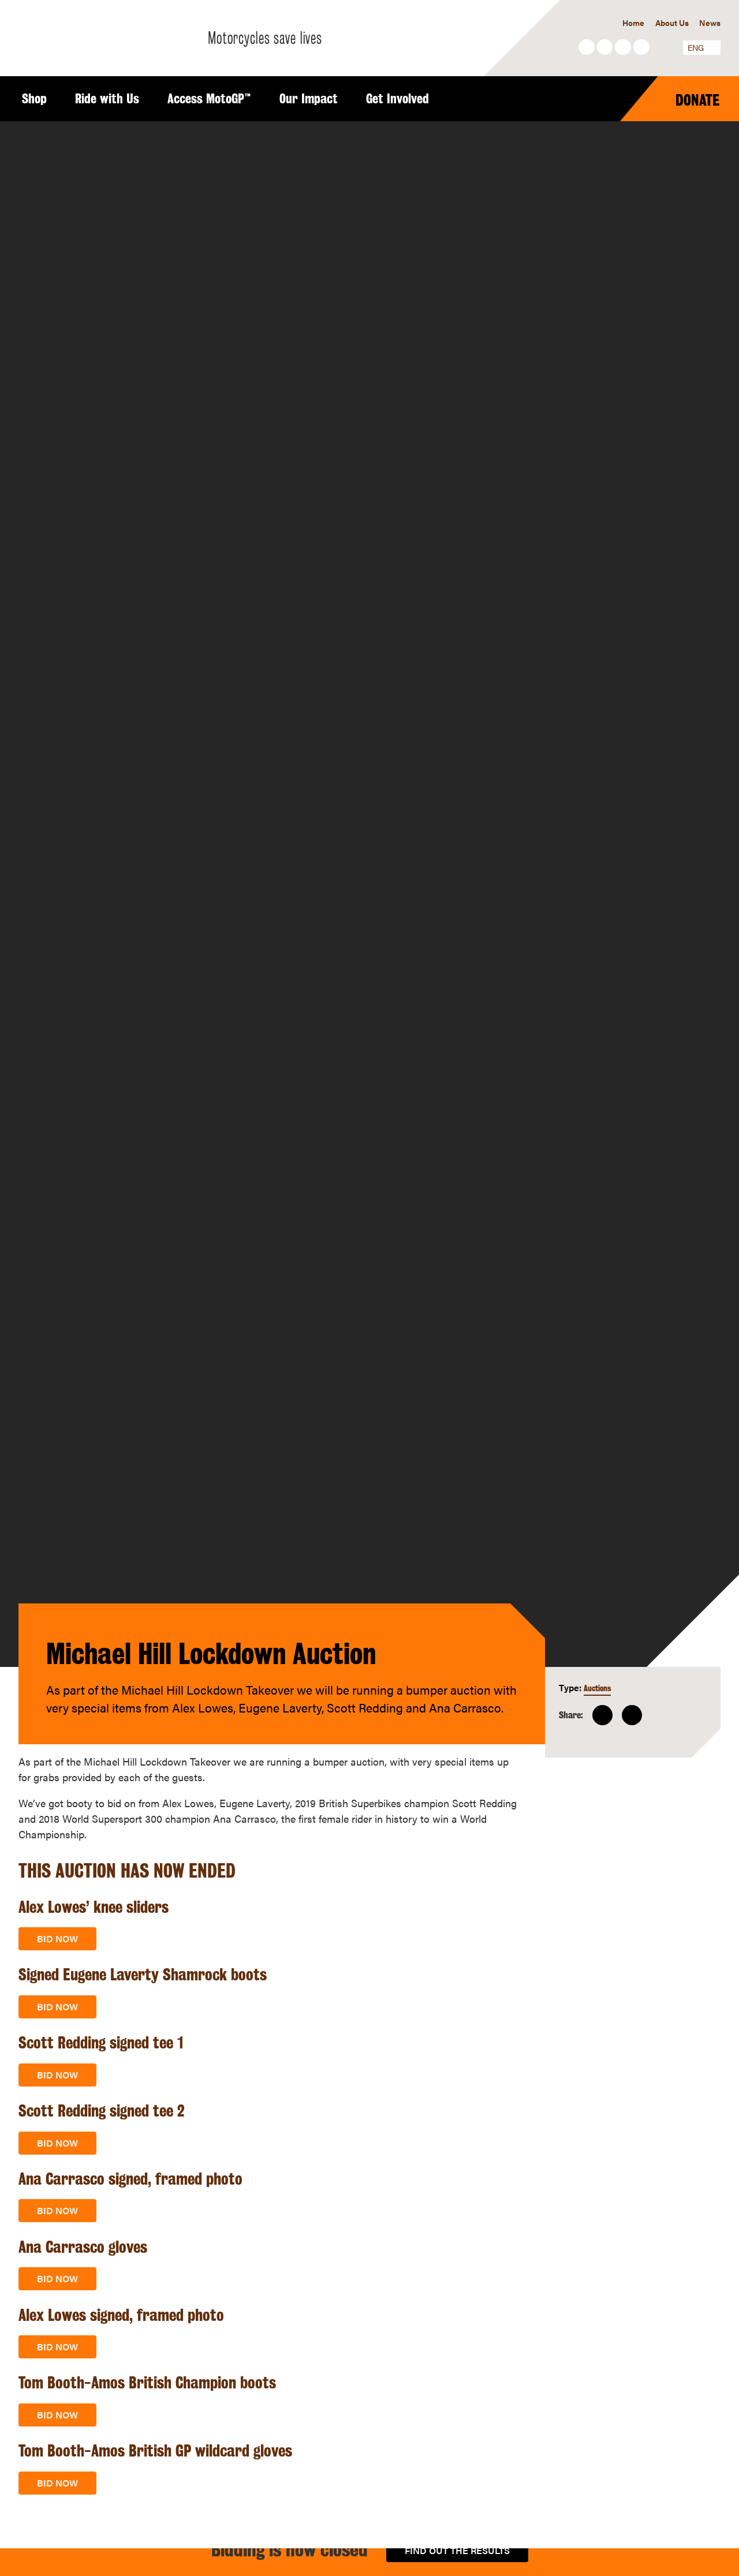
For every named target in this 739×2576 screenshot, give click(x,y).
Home (633, 22)
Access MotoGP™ (209, 98)
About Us (672, 22)
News (710, 22)
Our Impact (308, 98)
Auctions (597, 1688)
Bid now (57, 1938)
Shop (34, 98)
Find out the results (457, 2550)
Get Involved (397, 98)
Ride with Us (107, 98)
